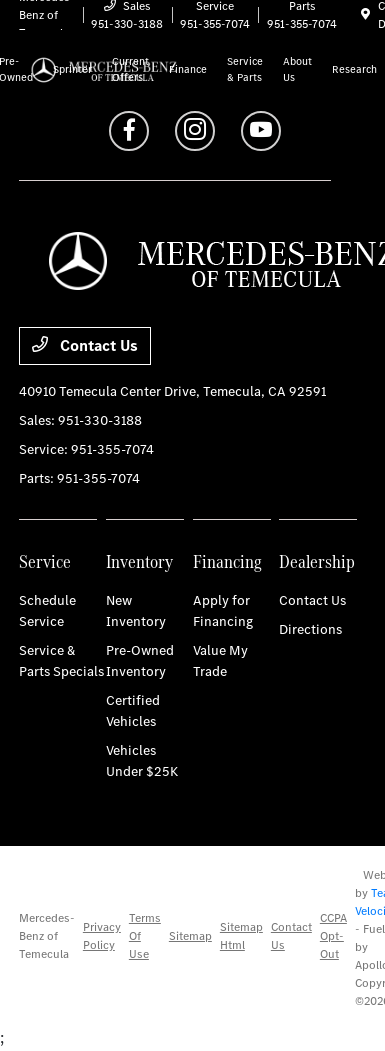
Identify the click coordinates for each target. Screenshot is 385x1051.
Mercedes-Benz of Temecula (47, 936)
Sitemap (190, 936)
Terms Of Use (145, 936)
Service (45, 561)
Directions (310, 629)
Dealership (317, 561)
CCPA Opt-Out (333, 936)
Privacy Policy (102, 936)
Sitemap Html (241, 936)
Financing (227, 561)
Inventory (139, 561)
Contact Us (85, 345)
